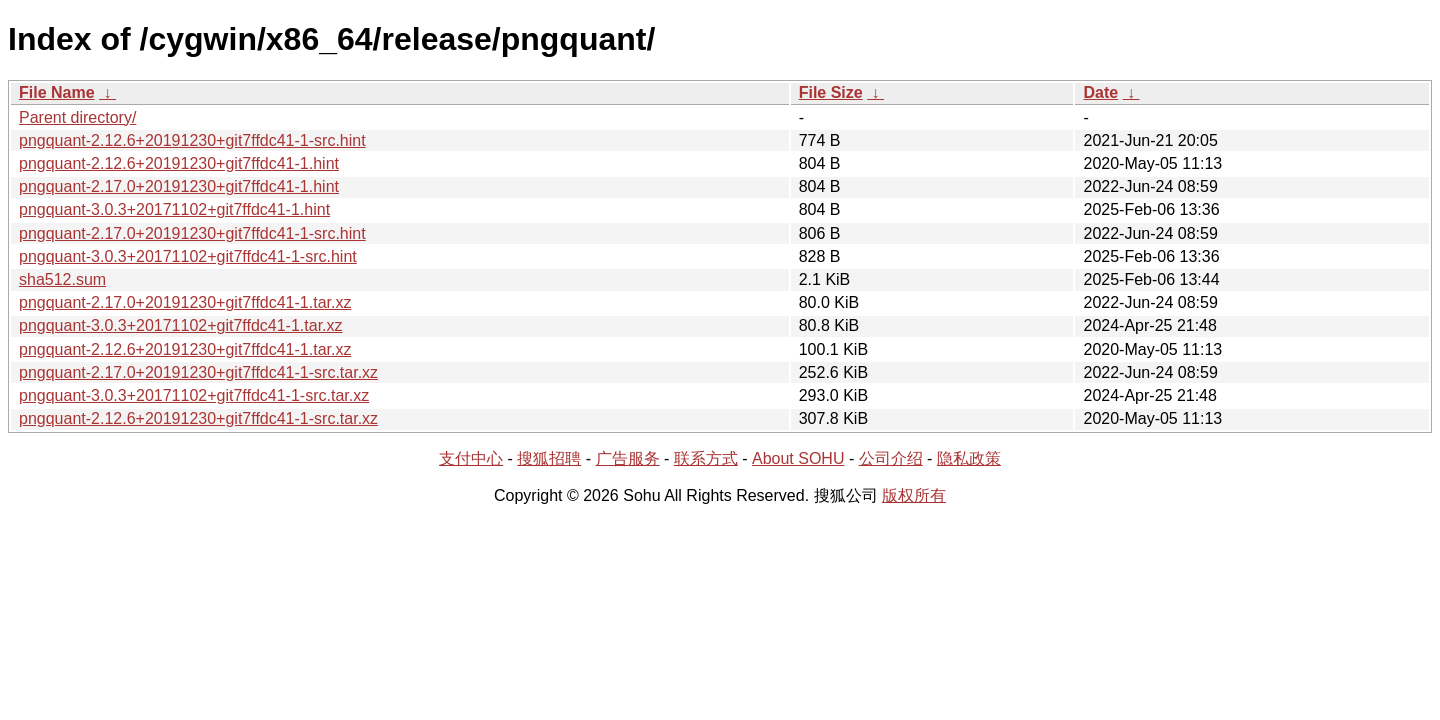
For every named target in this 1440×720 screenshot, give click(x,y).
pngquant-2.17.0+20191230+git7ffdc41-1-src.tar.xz (198, 372)
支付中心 (471, 458)
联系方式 (706, 458)
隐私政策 (969, 458)
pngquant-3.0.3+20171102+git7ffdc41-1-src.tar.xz (194, 395)
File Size (831, 92)
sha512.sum (62, 279)
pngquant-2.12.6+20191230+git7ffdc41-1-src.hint (192, 140)
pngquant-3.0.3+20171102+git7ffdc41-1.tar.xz (181, 325)
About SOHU (798, 458)
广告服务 (628, 458)
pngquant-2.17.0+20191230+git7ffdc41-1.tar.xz (185, 302)
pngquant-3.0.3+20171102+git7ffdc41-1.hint (174, 209)
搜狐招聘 (549, 458)
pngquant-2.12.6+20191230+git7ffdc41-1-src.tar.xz (198, 418)
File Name (57, 92)
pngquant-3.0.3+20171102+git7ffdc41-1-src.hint (188, 256)
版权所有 (914, 495)
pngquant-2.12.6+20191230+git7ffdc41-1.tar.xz (185, 349)
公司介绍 (891, 458)
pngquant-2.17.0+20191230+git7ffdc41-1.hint (179, 186)
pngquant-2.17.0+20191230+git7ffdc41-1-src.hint (192, 233)
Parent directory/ (77, 117)
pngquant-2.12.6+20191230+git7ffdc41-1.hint (179, 163)
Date (1100, 92)
